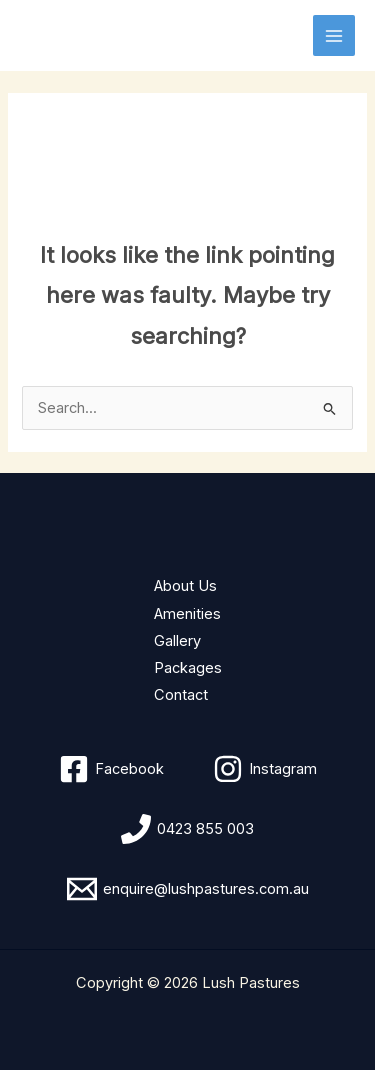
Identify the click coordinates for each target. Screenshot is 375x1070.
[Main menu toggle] (334, 36)
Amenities (187, 614)
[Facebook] (111, 769)
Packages (188, 668)
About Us (185, 586)
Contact (181, 695)
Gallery (177, 641)
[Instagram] (265, 769)
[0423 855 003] (187, 829)
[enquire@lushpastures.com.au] (188, 889)
